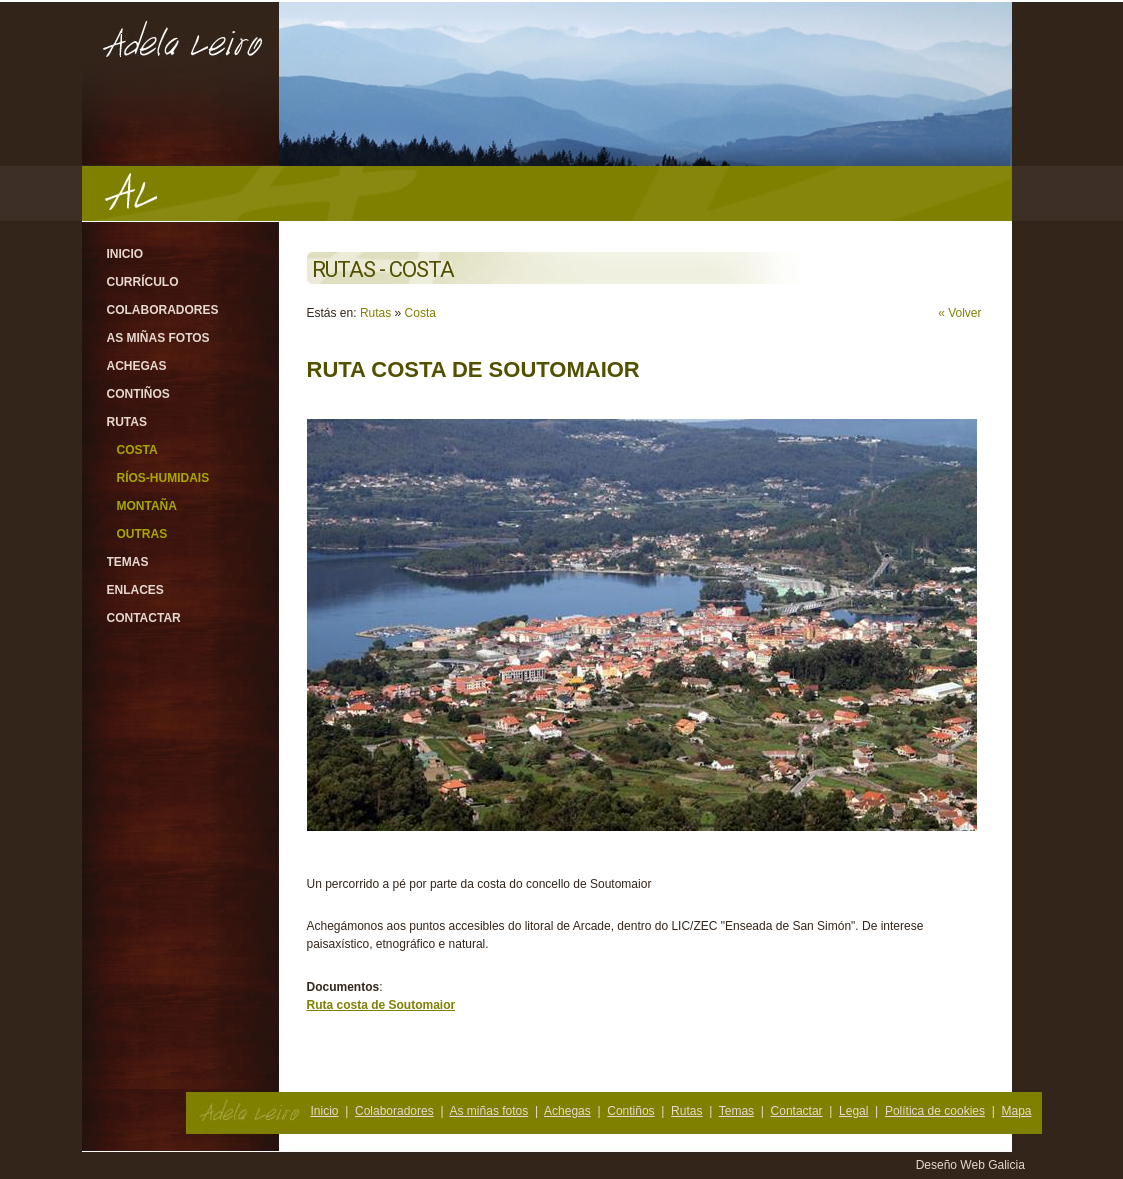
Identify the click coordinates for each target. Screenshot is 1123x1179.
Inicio (125, 254)
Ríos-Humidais (163, 478)
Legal (853, 1111)
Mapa (1016, 1111)
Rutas (127, 422)
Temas (128, 562)
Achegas (137, 366)
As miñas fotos (158, 338)
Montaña (147, 506)
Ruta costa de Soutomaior (381, 1005)
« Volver (959, 313)
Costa (137, 450)
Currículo (143, 282)
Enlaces (135, 590)
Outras (142, 534)
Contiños (138, 394)
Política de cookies (935, 1111)
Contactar (144, 618)
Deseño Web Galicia (972, 1165)
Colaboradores (163, 310)
